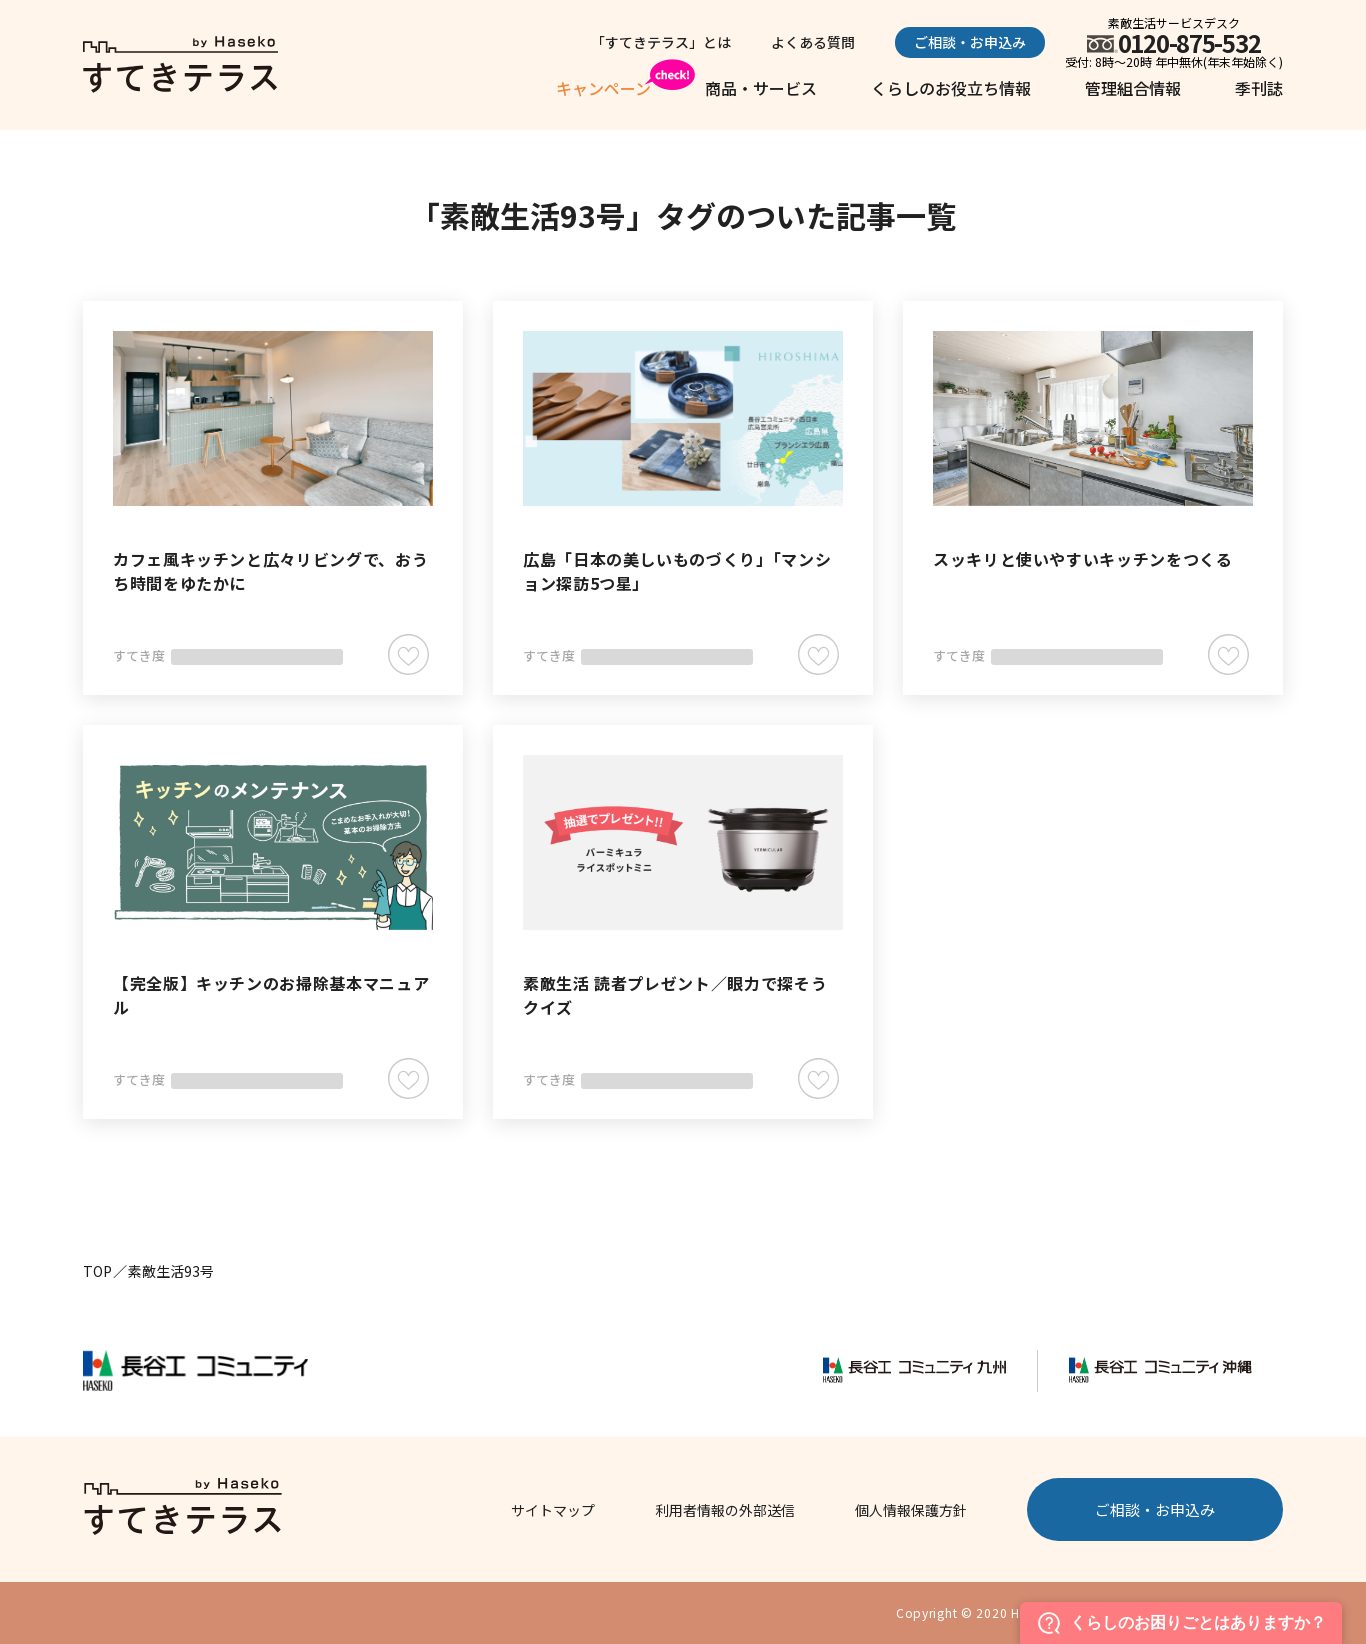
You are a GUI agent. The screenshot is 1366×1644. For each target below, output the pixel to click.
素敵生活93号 (171, 1271)
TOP (97, 1271)
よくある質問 (813, 42)
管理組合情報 (1133, 88)
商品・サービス (761, 88)
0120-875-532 (1189, 42)
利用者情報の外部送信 (725, 1510)
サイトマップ (553, 1510)
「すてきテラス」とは (661, 42)
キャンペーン (603, 88)
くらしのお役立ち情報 (951, 88)
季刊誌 (1259, 88)
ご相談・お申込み (970, 42)
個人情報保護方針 (911, 1510)
